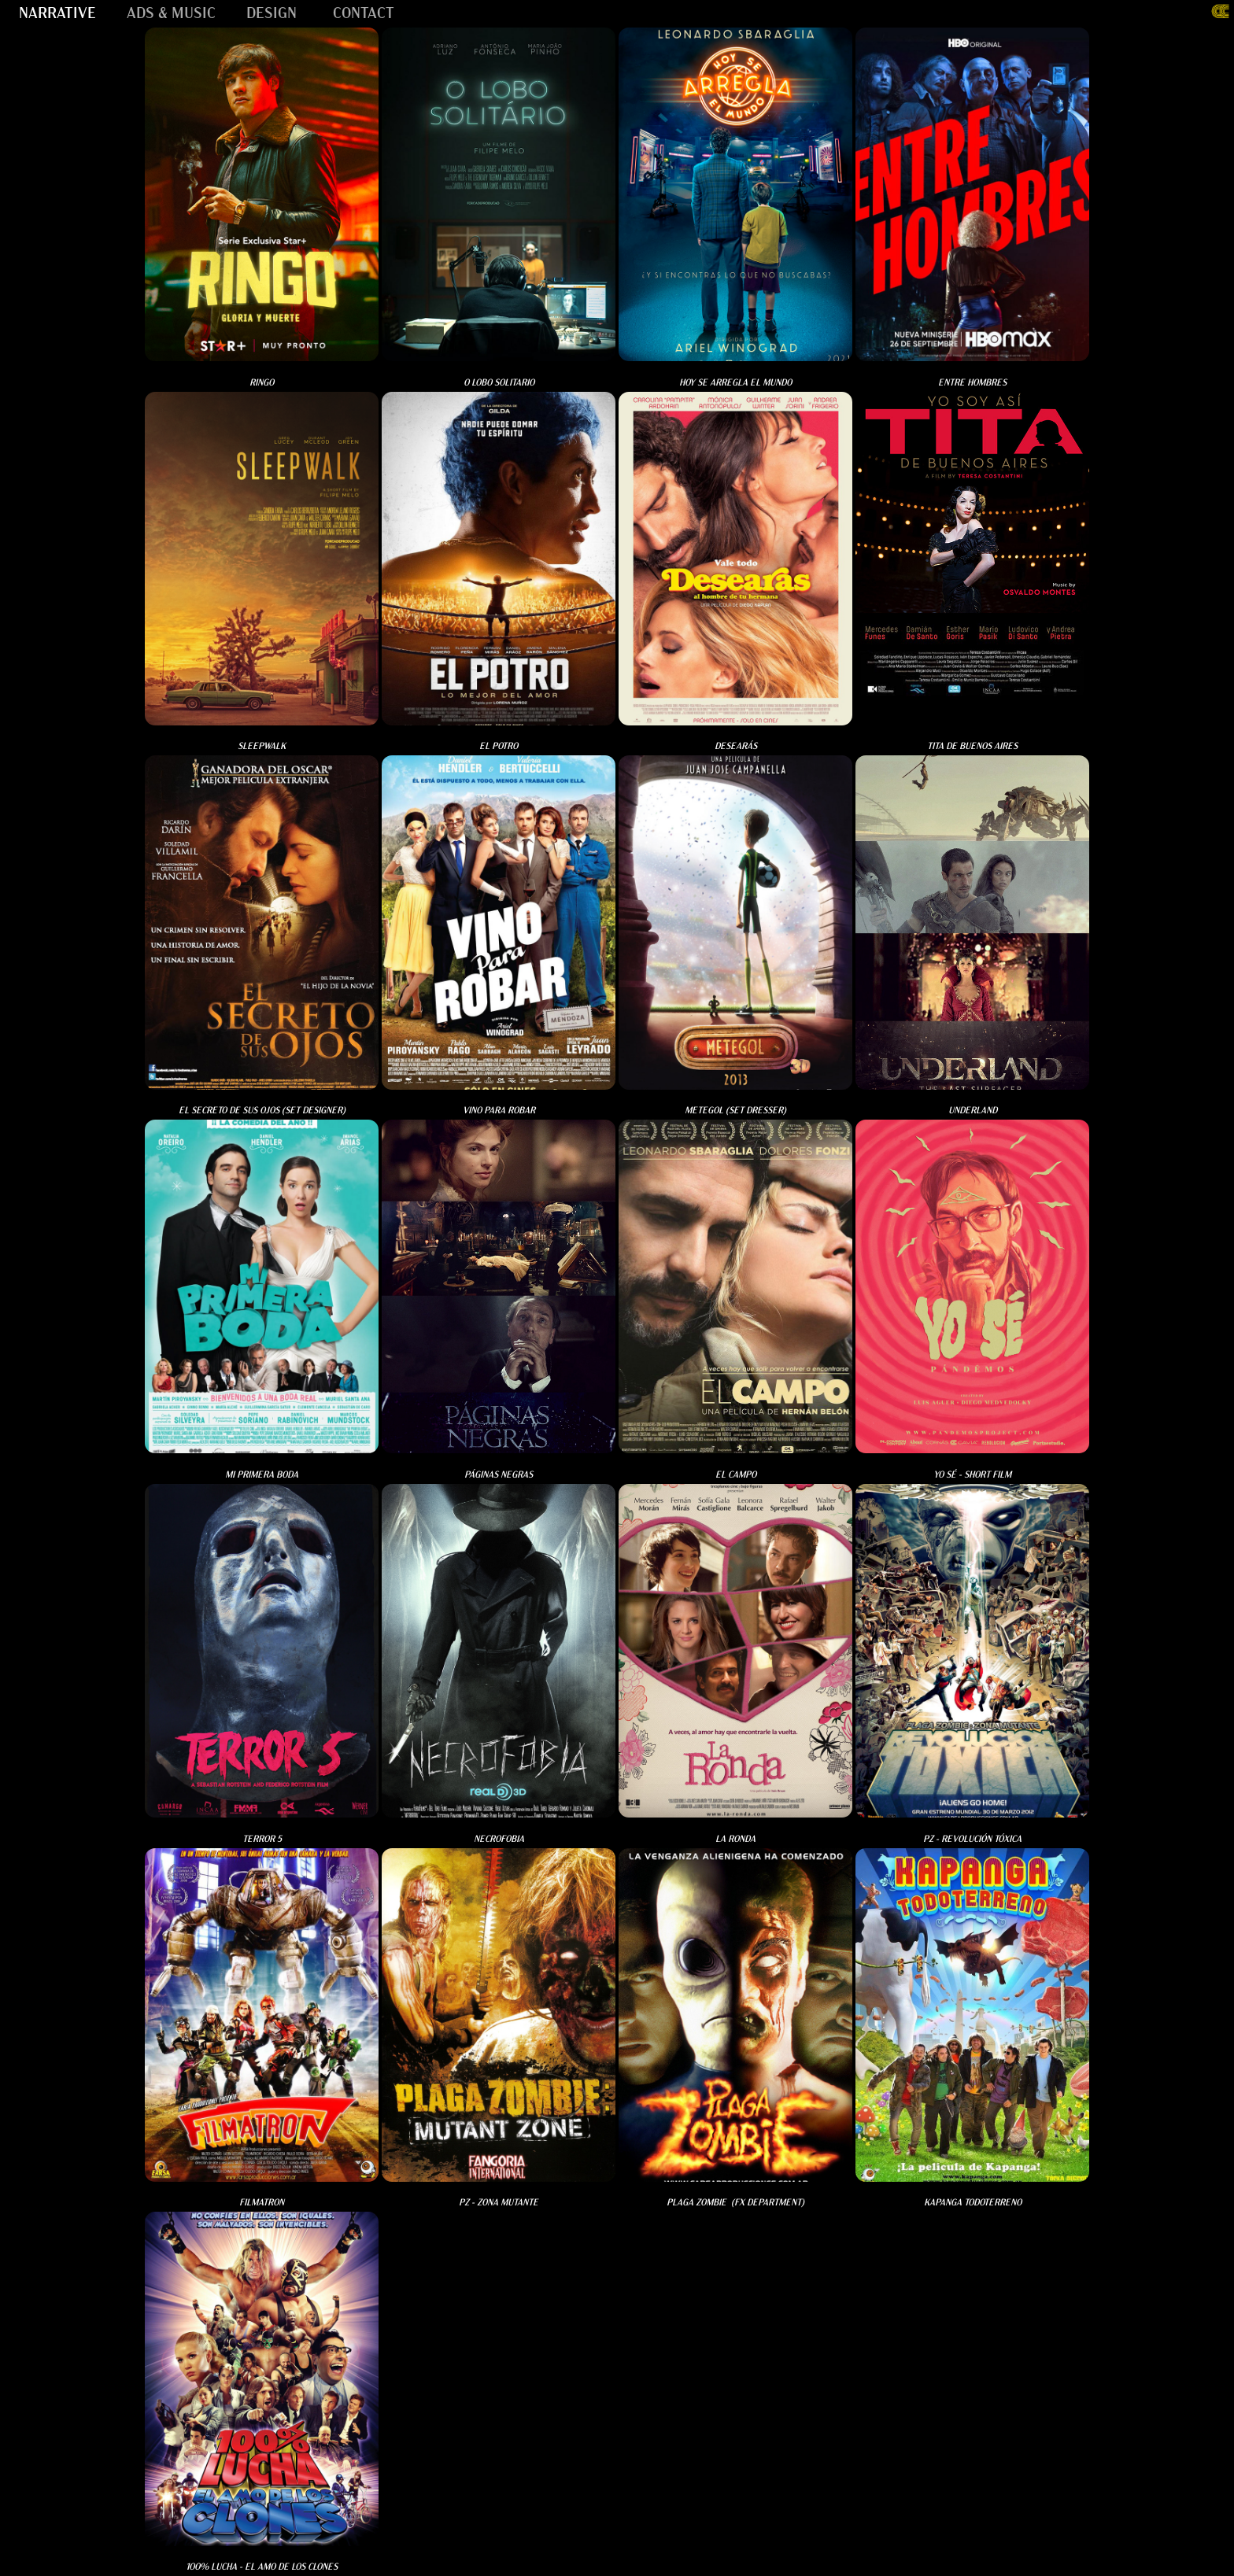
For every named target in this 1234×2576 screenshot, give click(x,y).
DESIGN (271, 11)
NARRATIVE (57, 11)
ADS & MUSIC (171, 11)
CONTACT (363, 11)
